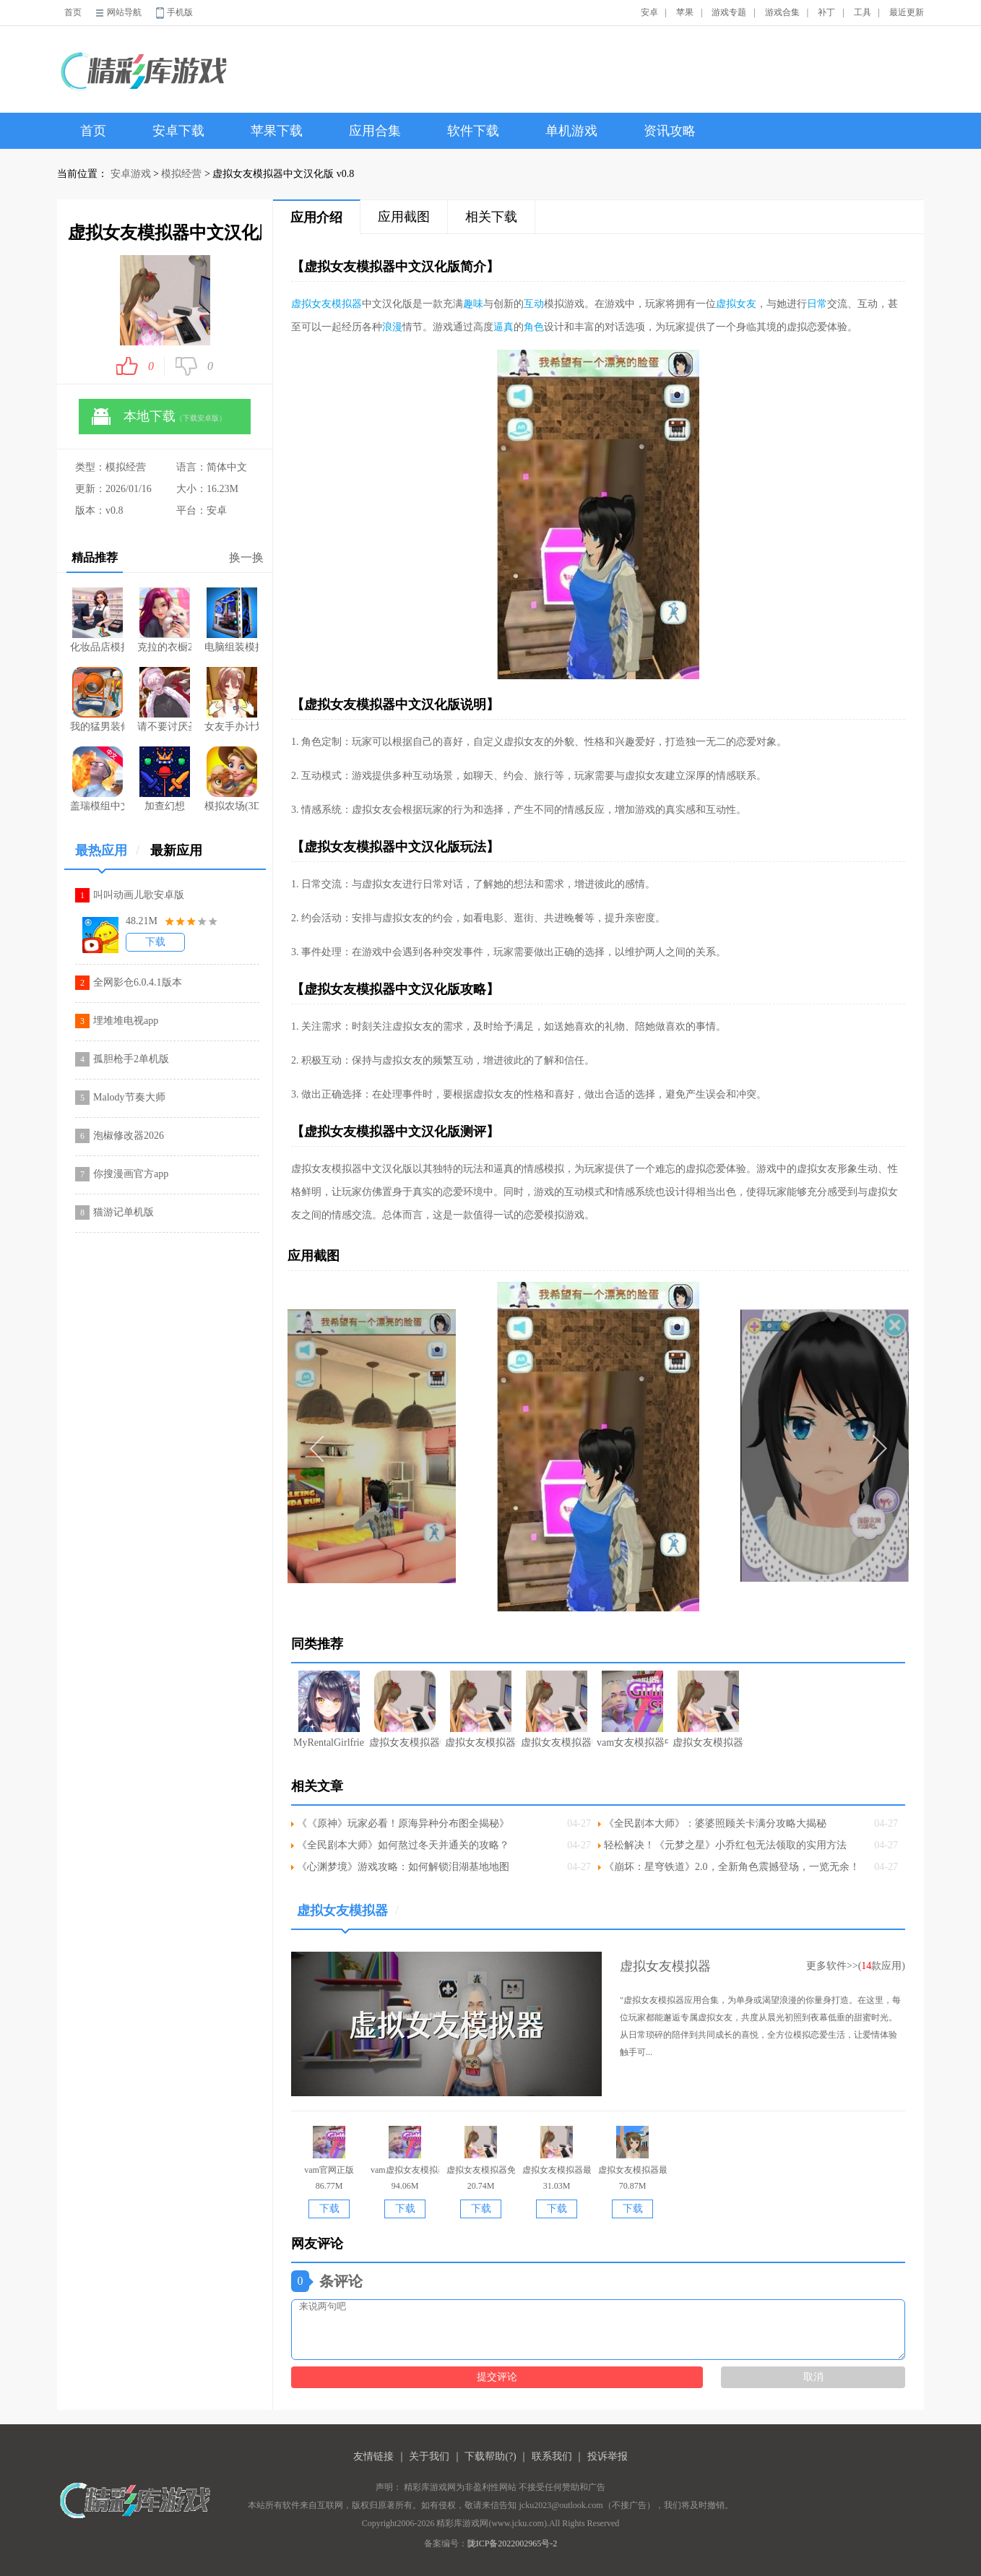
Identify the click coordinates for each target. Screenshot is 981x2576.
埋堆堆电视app (125, 1020)
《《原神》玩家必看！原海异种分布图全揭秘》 (403, 1823)
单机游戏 (571, 131)
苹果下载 (277, 131)
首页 (73, 12)
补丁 (826, 12)
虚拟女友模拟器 (326, 303)
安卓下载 (178, 131)
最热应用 (107, 856)
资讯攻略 (670, 131)
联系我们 (552, 2456)
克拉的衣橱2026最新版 (164, 619)
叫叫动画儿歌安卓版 (138, 894)
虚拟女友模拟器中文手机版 (405, 1709)
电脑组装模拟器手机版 (231, 619)
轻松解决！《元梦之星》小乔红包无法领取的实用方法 (725, 1845)
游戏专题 (729, 12)
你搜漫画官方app (130, 1173)
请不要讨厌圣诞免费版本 (164, 699)
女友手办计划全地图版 (231, 699)
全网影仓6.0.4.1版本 (137, 982)
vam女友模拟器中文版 (632, 1709)
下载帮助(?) (490, 2456)
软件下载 (473, 131)
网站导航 (124, 12)
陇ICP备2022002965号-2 (512, 2543)
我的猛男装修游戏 (97, 699)
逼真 (503, 327)
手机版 (180, 12)
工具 (862, 12)
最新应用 (176, 850)
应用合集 (375, 131)
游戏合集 (782, 12)
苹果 (684, 12)
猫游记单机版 (123, 1212)
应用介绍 (316, 217)
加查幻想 (164, 778)
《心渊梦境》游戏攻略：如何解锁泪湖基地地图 (403, 1866)
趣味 (473, 303)
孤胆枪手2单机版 (131, 1059)
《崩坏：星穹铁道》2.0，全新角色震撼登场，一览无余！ (732, 1866)
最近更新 (906, 12)
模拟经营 (181, 173)
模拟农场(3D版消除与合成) (231, 778)
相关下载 (491, 217)
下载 (155, 941)
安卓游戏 (131, 173)
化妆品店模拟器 (97, 619)
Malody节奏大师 (129, 1097)
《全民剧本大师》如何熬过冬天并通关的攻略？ (403, 1845)
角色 (534, 327)
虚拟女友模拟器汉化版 (708, 1709)
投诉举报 (607, 2456)
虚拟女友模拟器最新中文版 (481, 1709)
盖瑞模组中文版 (97, 778)
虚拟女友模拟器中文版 (556, 1709)
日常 (817, 303)
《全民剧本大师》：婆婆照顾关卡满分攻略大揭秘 (715, 1823)
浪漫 (392, 327)
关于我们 (429, 2456)
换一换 (246, 557)
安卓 (649, 12)
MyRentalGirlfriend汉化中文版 (329, 1709)
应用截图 (404, 217)
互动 (534, 303)
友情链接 (373, 2456)
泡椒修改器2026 (128, 1135)
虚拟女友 (736, 303)
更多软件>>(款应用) (855, 1965)
